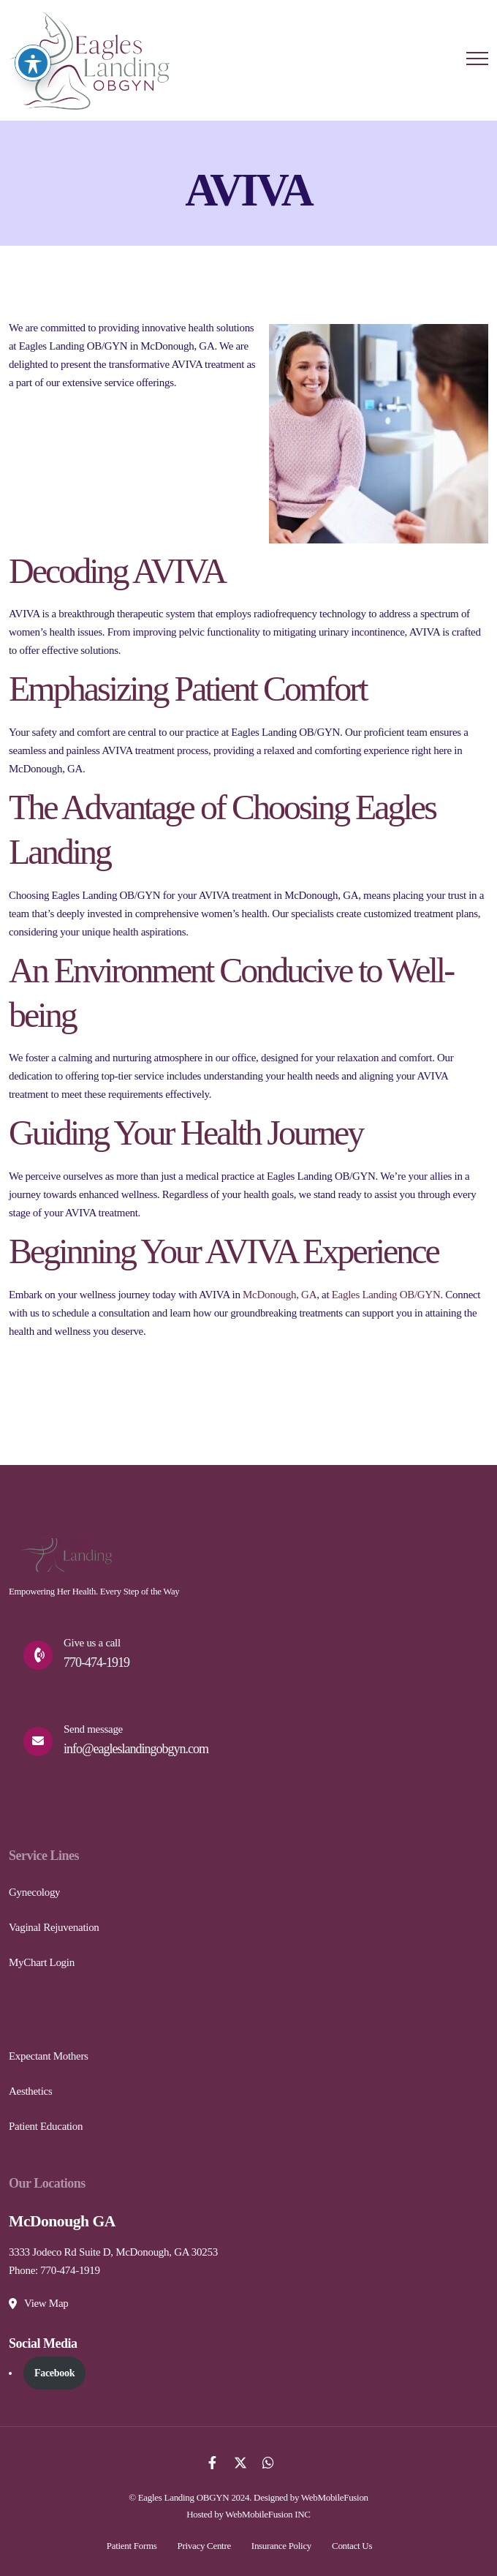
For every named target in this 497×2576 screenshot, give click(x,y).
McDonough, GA (279, 1294)
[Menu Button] (477, 61)
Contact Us (352, 2545)
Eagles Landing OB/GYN (386, 1294)
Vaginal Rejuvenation (54, 1927)
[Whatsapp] (268, 2461)
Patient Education (46, 2126)
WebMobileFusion (334, 2497)
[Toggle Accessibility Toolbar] (32, 33)
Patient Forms (132, 2545)
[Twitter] (240, 2461)
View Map (46, 2303)
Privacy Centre (203, 2545)
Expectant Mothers (48, 2056)
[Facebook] (212, 2461)
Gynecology (34, 1892)
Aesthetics (30, 2091)
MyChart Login (42, 1962)
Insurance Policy (281, 2545)
